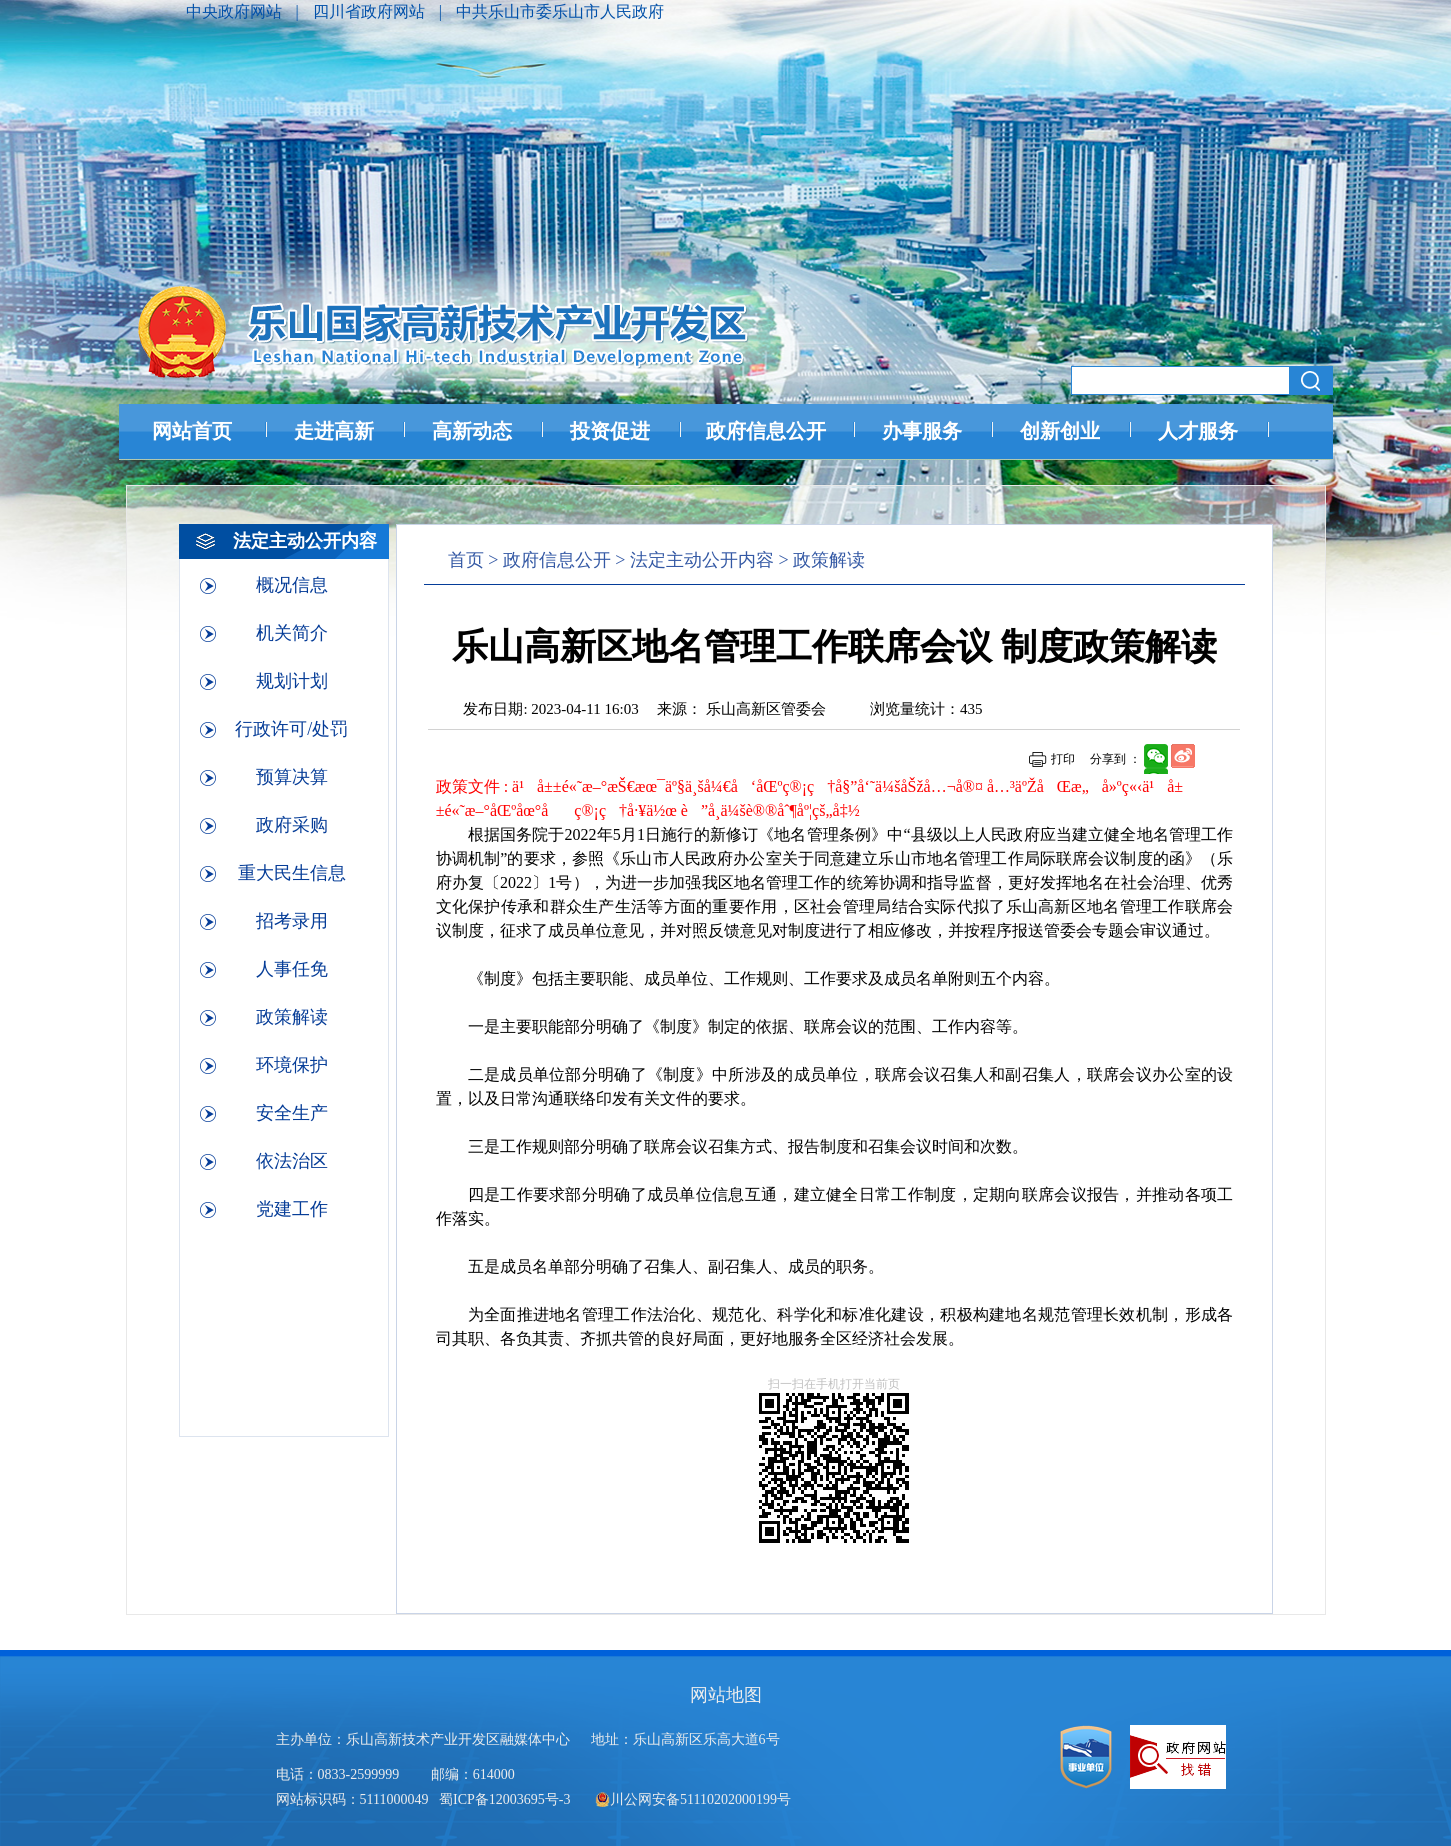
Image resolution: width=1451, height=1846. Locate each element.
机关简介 (292, 633)
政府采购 (292, 825)
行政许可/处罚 (291, 729)
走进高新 (334, 431)
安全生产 (292, 1113)
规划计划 (292, 681)
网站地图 (726, 1695)
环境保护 (292, 1065)
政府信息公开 (766, 431)
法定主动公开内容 (702, 560)
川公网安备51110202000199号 (693, 1799)
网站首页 (192, 431)
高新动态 (472, 431)
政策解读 (292, 1017)
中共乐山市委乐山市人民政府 (560, 11)
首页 (466, 560)
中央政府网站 (236, 11)
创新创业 (1060, 431)
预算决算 (292, 777)
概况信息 (292, 585)
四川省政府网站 (371, 11)
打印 (1063, 759)
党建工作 (292, 1209)
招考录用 (292, 921)
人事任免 (292, 969)
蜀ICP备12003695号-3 (506, 1799)
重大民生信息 (292, 873)
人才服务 (1198, 431)
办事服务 (922, 431)
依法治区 (292, 1161)
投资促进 (610, 431)
